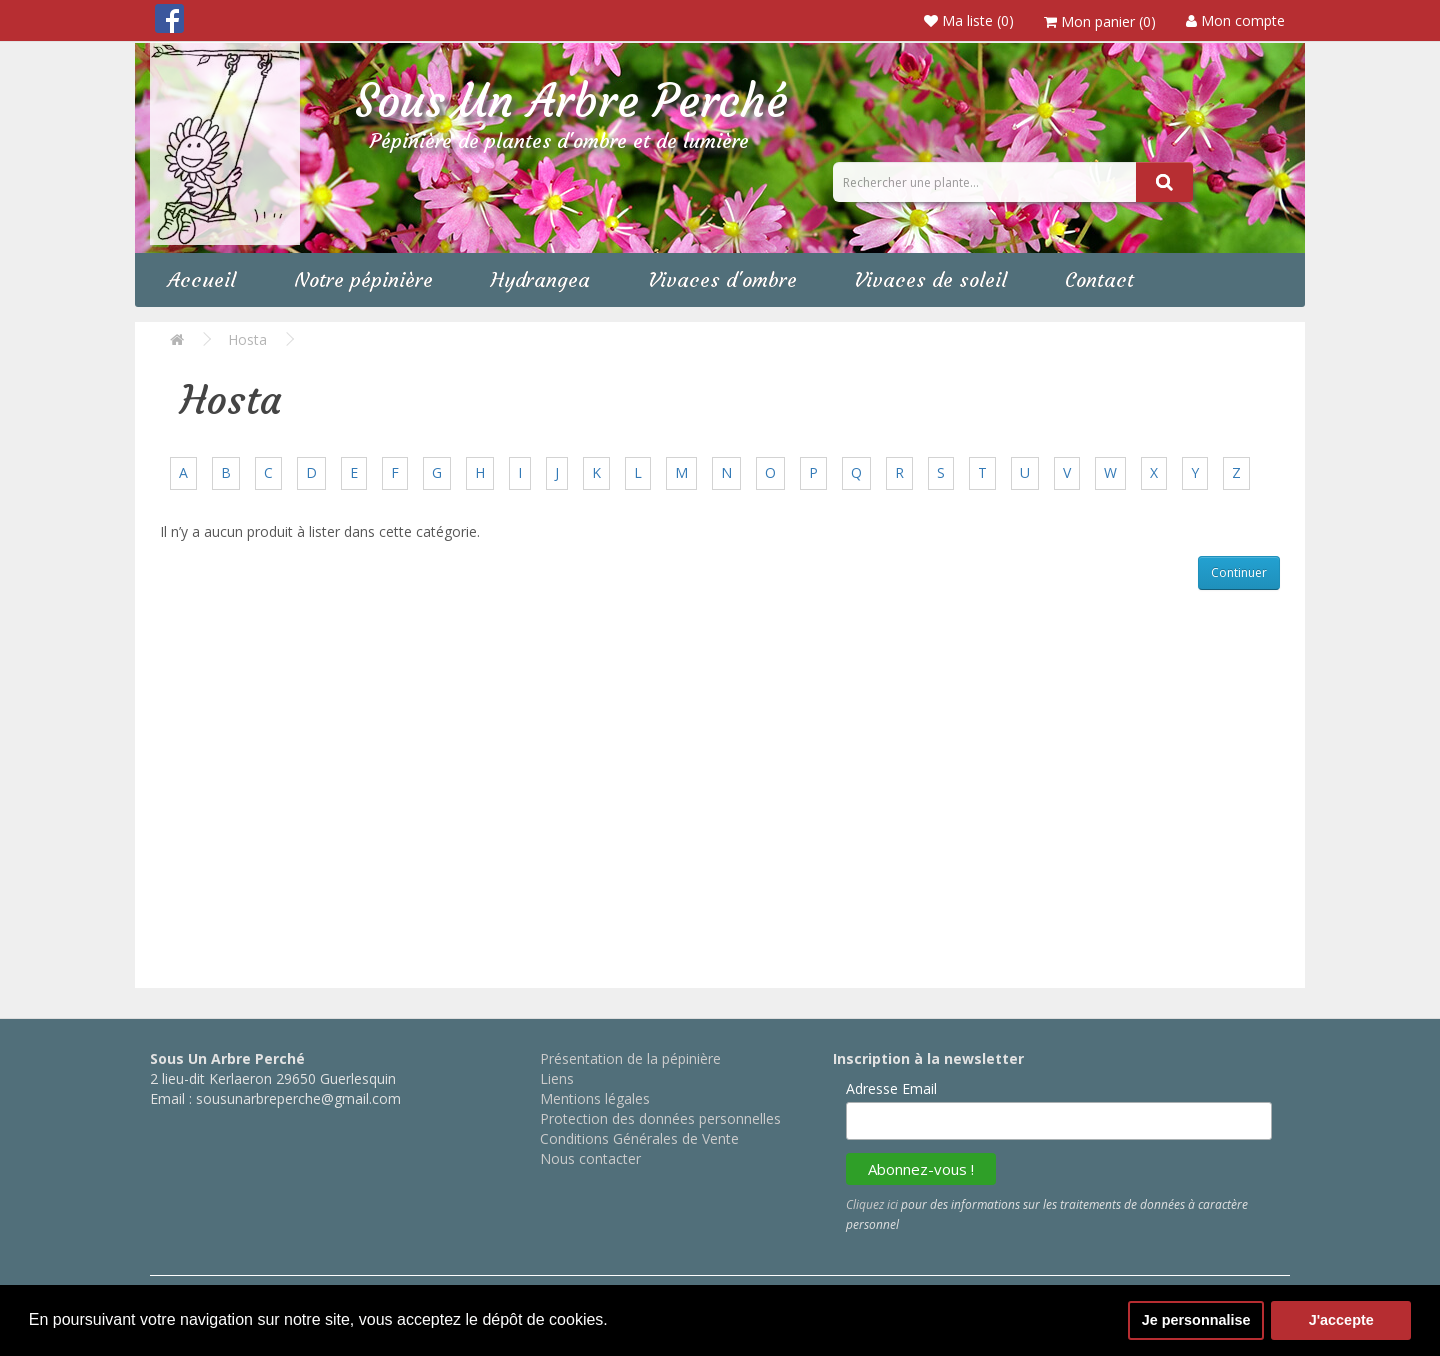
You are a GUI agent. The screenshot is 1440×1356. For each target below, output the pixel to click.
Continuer (1239, 572)
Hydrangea (548, 279)
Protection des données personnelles (660, 1118)
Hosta (247, 339)
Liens (557, 1078)
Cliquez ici (872, 1204)
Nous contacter (590, 1158)
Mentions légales (595, 1098)
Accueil (204, 279)
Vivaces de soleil (945, 279)
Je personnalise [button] (1196, 1320)
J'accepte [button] (1341, 1320)
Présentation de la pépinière (630, 1058)
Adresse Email (891, 1088)
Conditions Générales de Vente (639, 1138)
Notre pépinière (368, 279)
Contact (1117, 279)
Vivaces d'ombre (733, 279)
